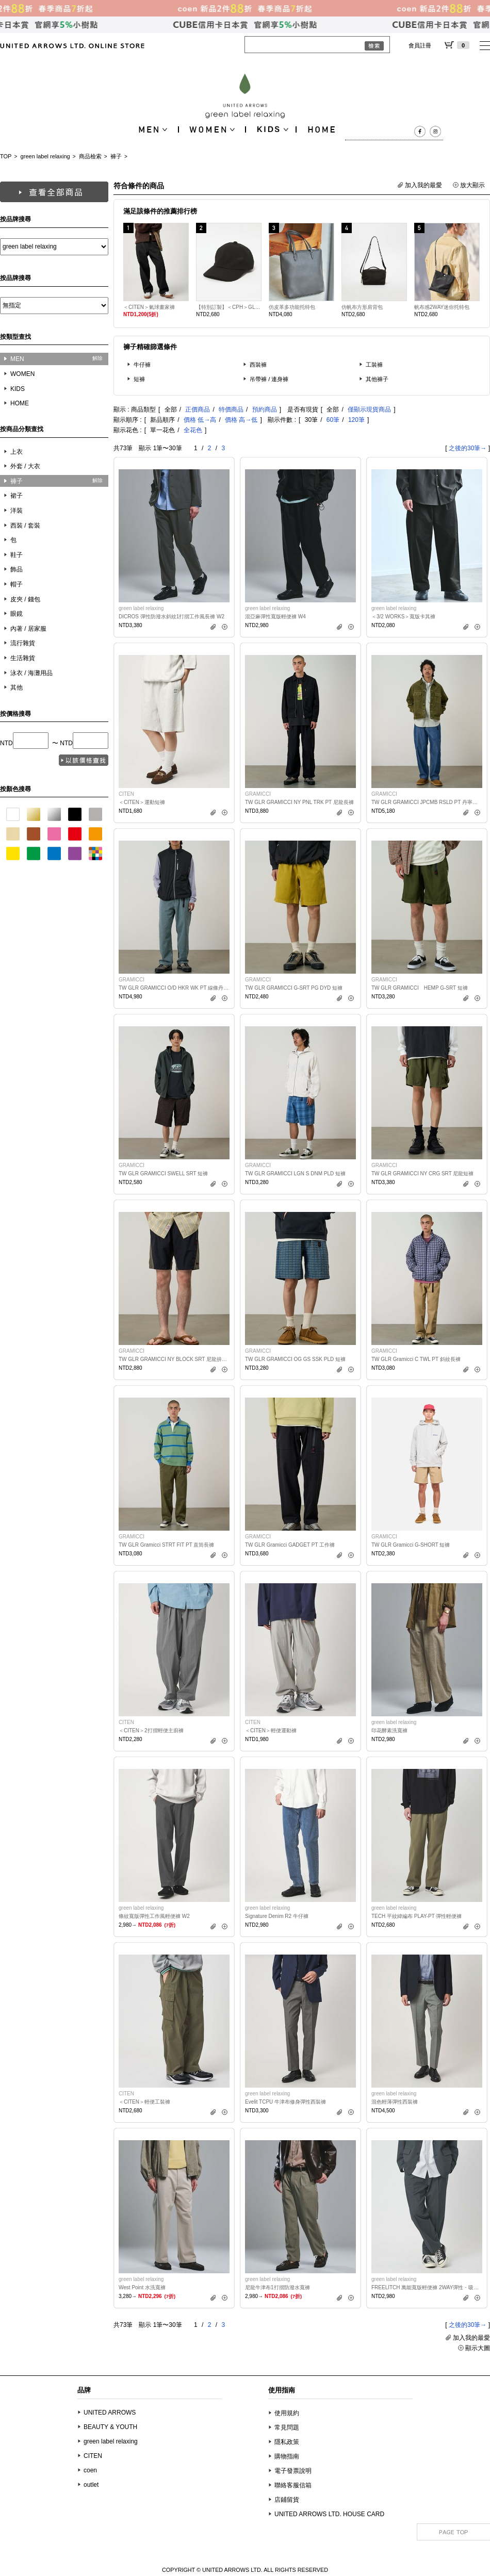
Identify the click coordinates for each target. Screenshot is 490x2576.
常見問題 (286, 2427)
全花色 (193, 430)
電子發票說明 (293, 2470)
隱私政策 (286, 2442)
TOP (5, 156)
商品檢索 (90, 156)
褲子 (116, 156)
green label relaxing (45, 156)
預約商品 (264, 409)
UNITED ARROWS (110, 2412)
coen (90, 2470)
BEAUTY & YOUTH (110, 2427)
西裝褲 (258, 365)
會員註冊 (420, 45)
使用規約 (286, 2413)
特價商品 (231, 409)
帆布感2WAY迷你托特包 (441, 307)
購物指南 (286, 2456)
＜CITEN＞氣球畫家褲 (149, 307)
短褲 (139, 379)
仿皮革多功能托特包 (292, 307)
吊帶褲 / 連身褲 (269, 379)
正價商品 (197, 409)
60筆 (332, 419)
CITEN (93, 2455)
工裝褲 (374, 365)
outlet (91, 2484)
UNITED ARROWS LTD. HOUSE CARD (329, 2514)
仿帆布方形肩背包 (362, 307)
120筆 (356, 419)
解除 (97, 358)
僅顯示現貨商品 (369, 409)
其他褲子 (377, 379)
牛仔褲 (142, 365)
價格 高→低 (241, 419)
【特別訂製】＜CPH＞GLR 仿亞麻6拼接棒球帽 (229, 307)
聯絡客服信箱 (293, 2485)
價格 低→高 (200, 419)
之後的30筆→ (467, 448)
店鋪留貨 (286, 2499)
